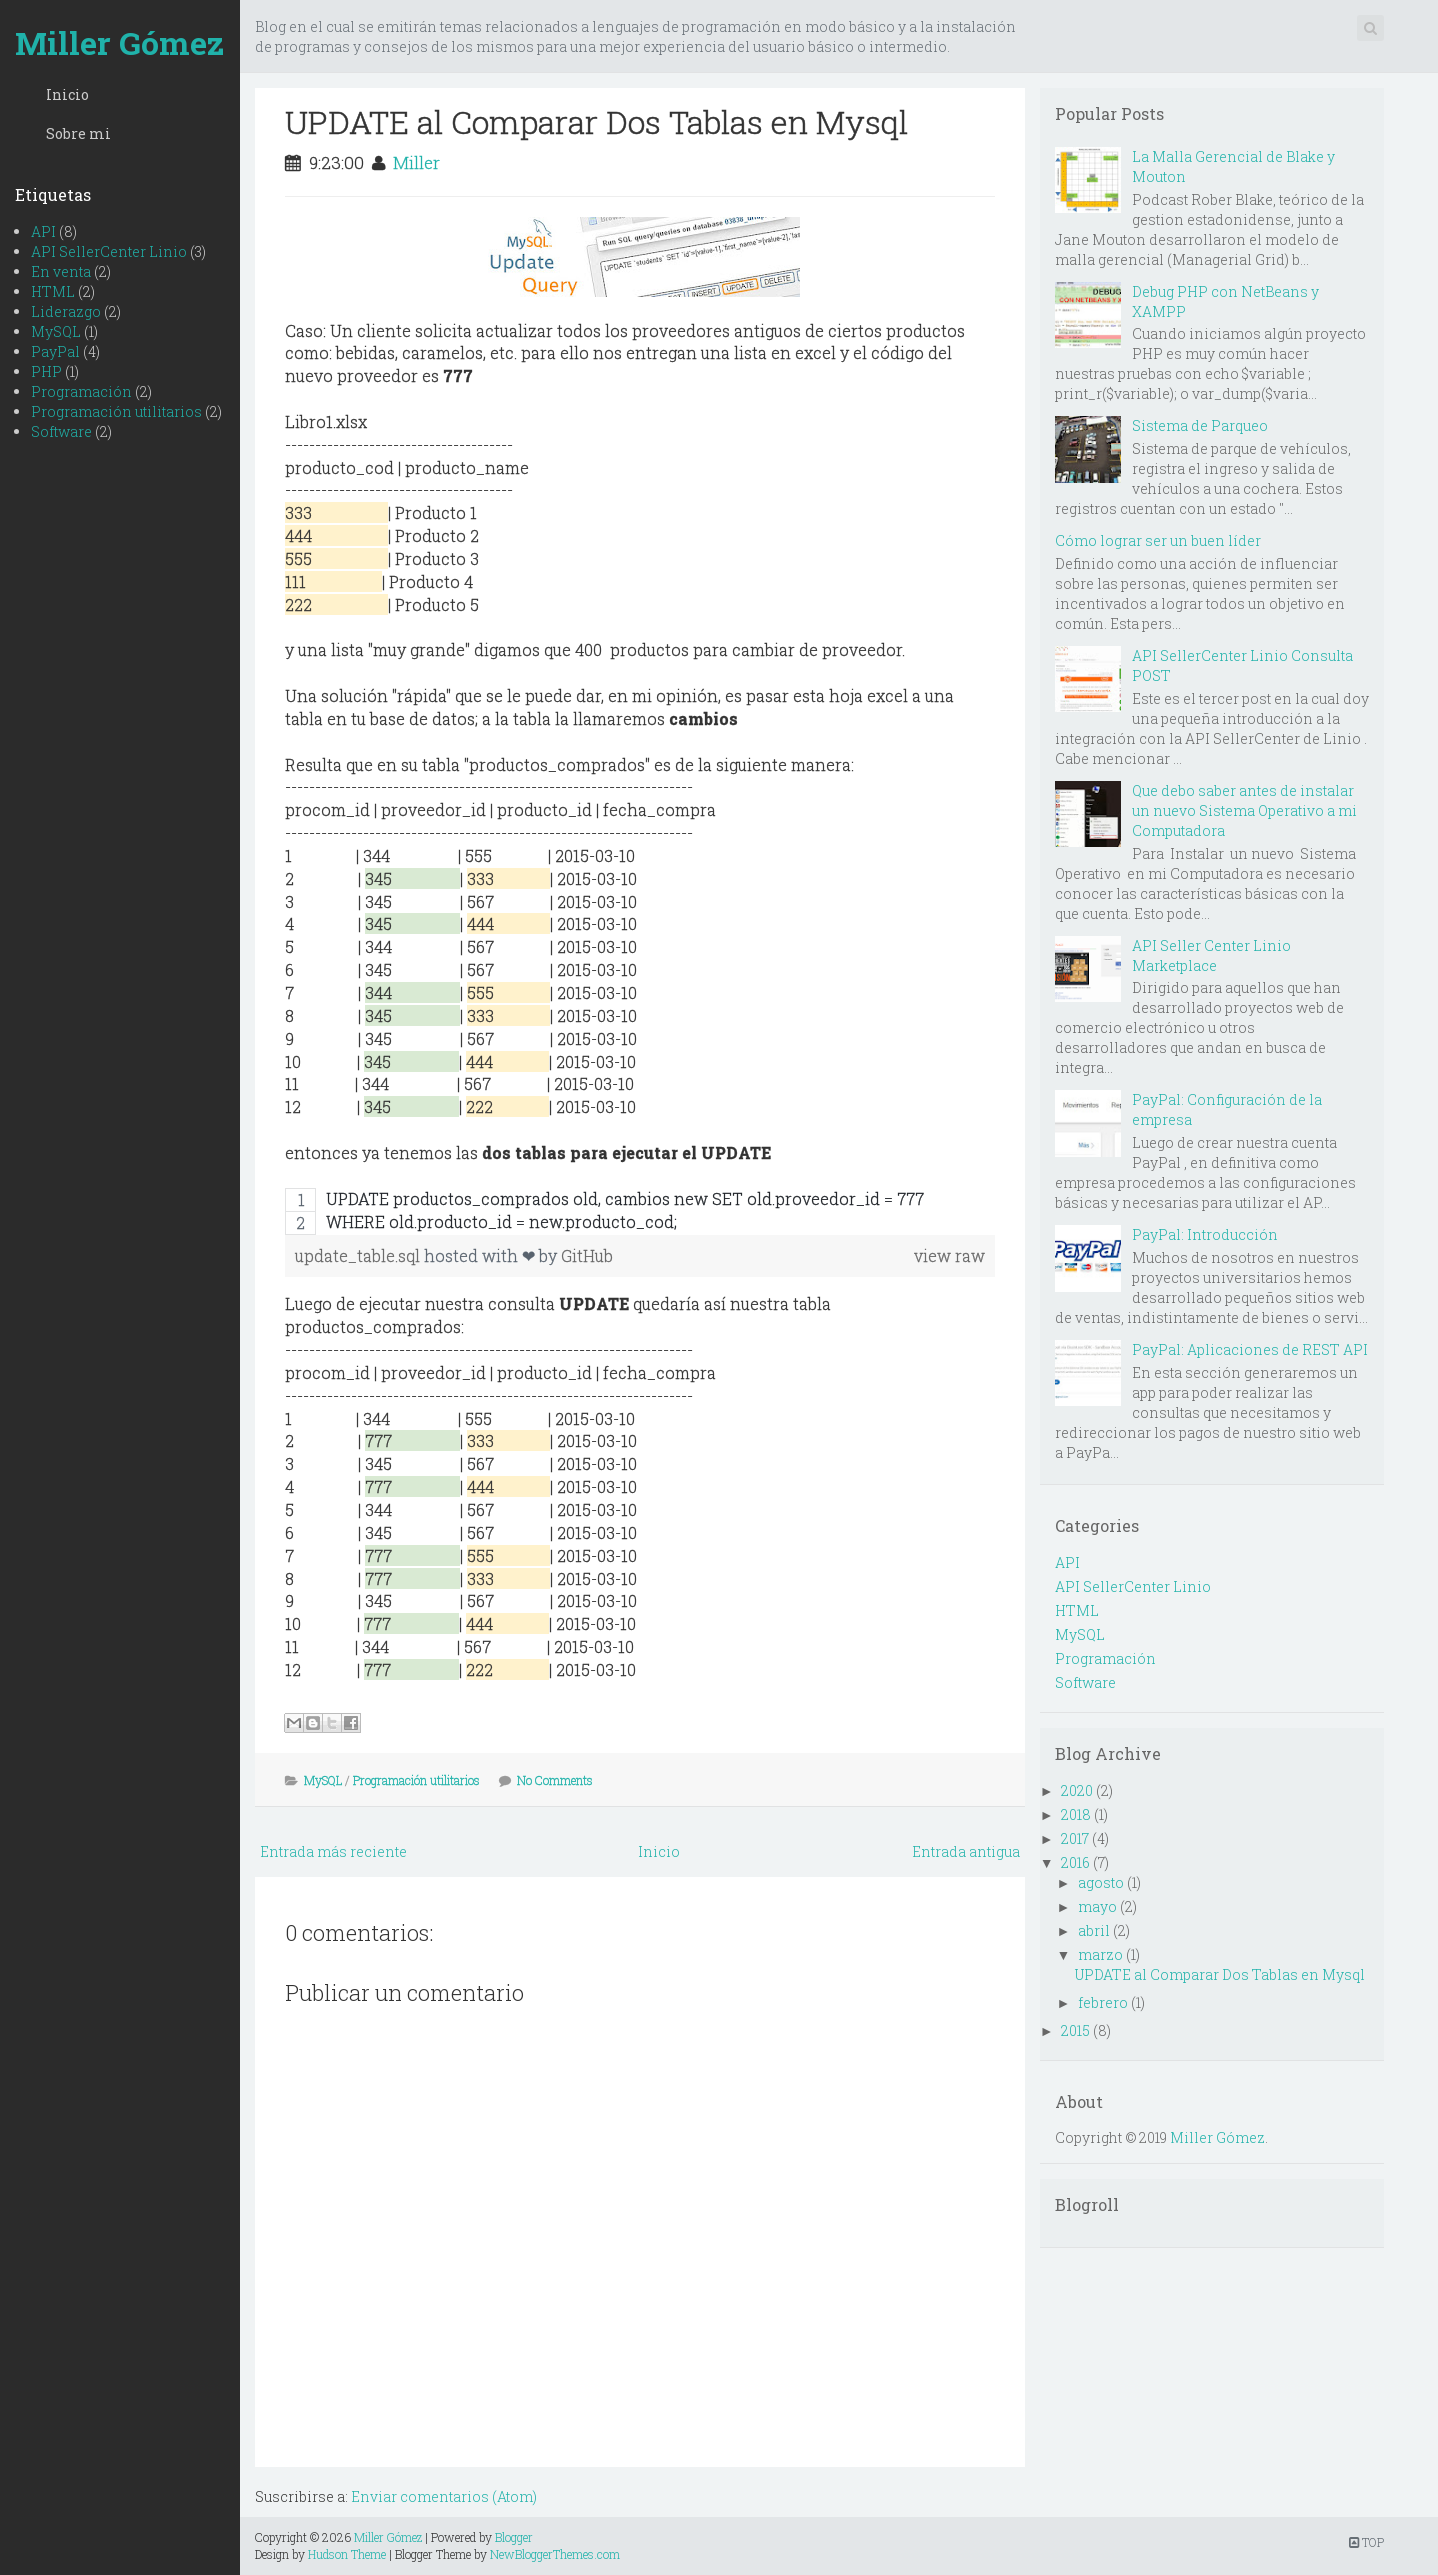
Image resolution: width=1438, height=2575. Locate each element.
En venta (61, 271)
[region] (640, 1211)
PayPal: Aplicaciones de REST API (1250, 1349)
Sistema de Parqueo (1200, 425)
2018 (1076, 1814)
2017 (1075, 1838)
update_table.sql (359, 1255)
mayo (1097, 1906)
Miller (416, 162)
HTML (53, 291)
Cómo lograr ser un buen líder (1158, 540)
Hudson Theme (347, 2554)
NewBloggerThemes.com (555, 2554)
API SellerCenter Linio (109, 251)
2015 (1075, 2030)
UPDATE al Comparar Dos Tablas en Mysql (596, 121)
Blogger (514, 2537)
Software (61, 431)
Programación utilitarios (116, 411)
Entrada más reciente (333, 1851)
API (43, 231)
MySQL (56, 331)
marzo (1100, 1954)
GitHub (587, 1255)
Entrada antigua (966, 1851)
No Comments (555, 1780)
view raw (949, 1255)
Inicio (67, 94)
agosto (1101, 1882)
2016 (1075, 1862)
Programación (81, 391)
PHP (46, 371)
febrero (1103, 2002)
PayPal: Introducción (1205, 1234)
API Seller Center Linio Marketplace (1211, 955)
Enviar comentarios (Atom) (444, 2496)
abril (1094, 1930)
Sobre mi (78, 133)
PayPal (55, 351)
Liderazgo (66, 311)
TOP (1366, 2542)
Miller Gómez (119, 42)
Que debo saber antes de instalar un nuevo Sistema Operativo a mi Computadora (1244, 810)
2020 (1077, 1790)
